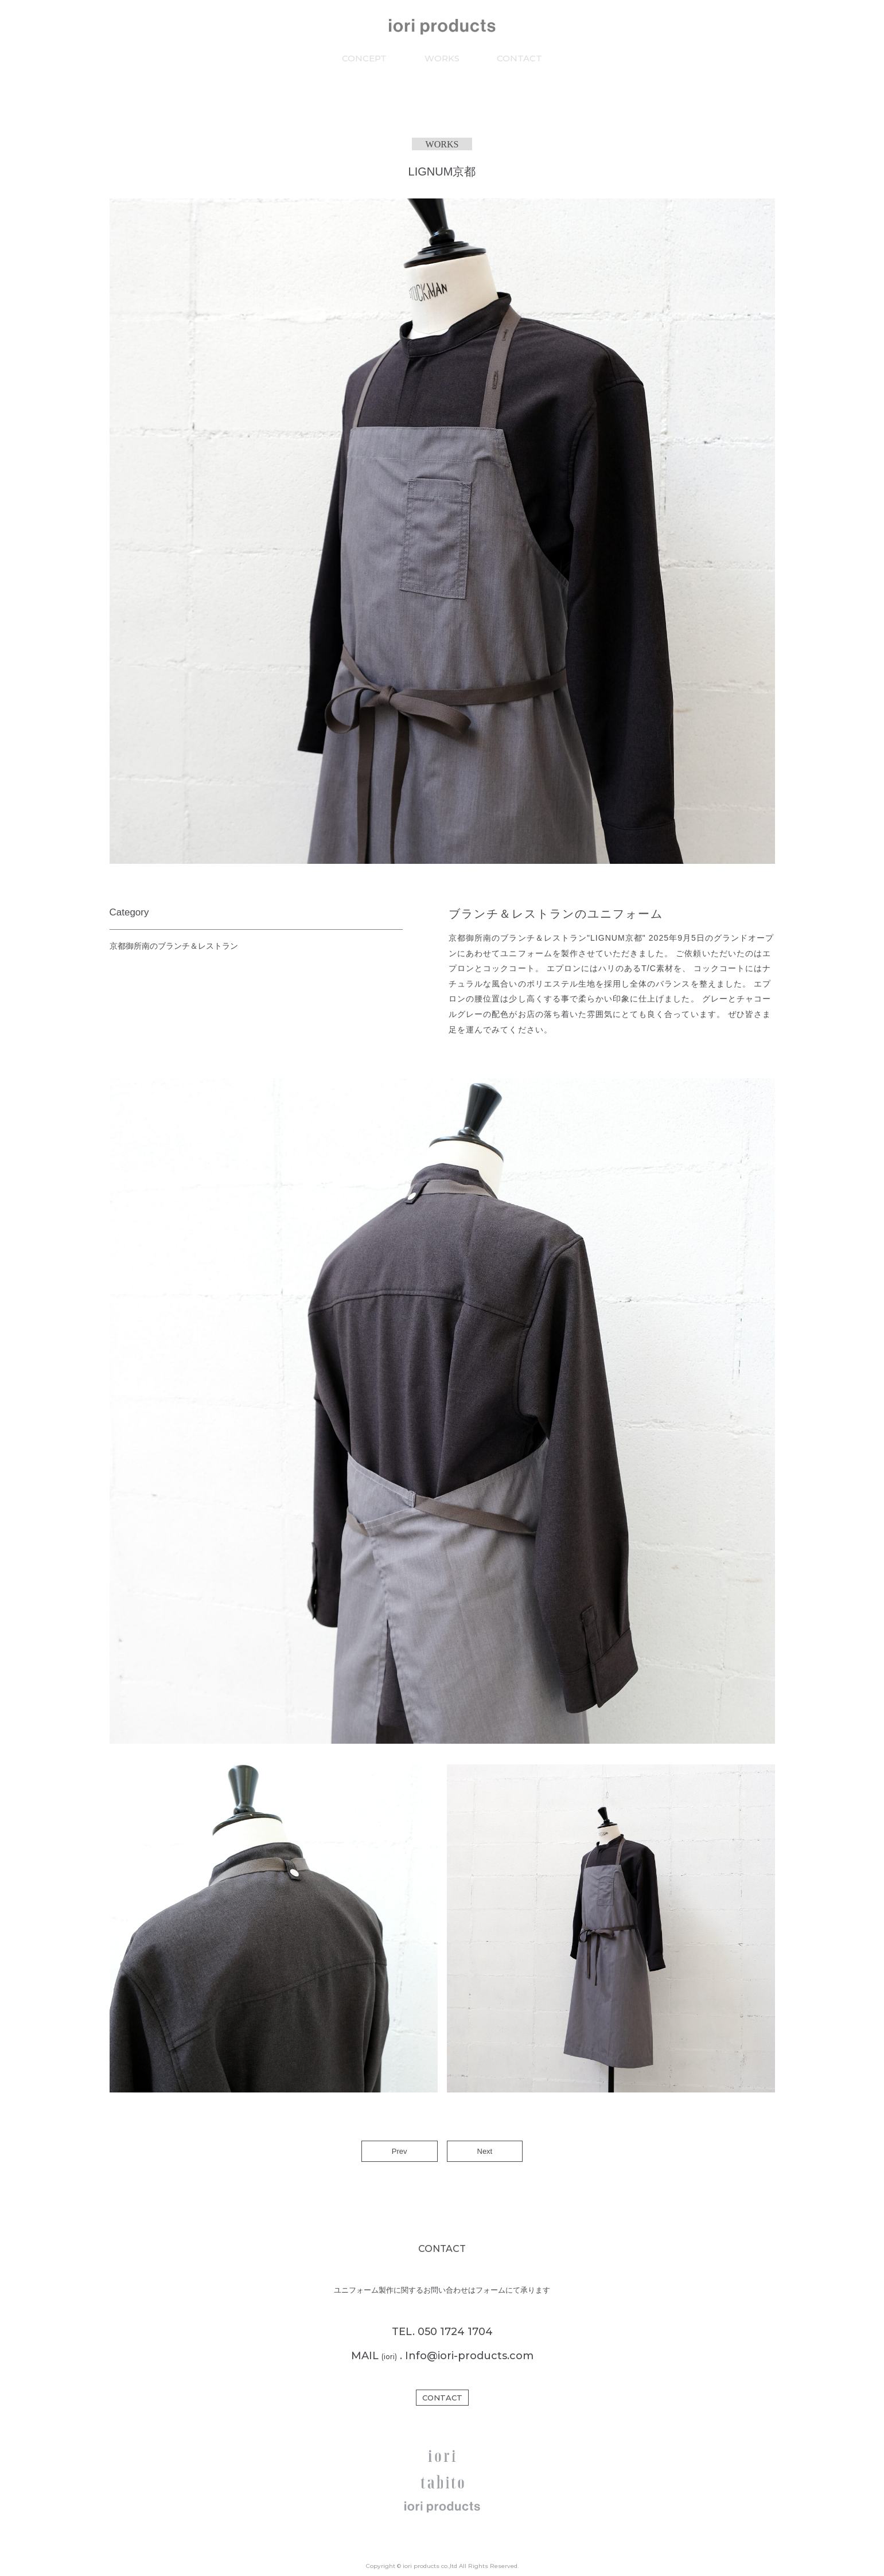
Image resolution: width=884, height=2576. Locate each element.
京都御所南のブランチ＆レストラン (174, 945)
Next (485, 2151)
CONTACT (519, 58)
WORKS (442, 58)
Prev (399, 2151)
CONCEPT (364, 58)
